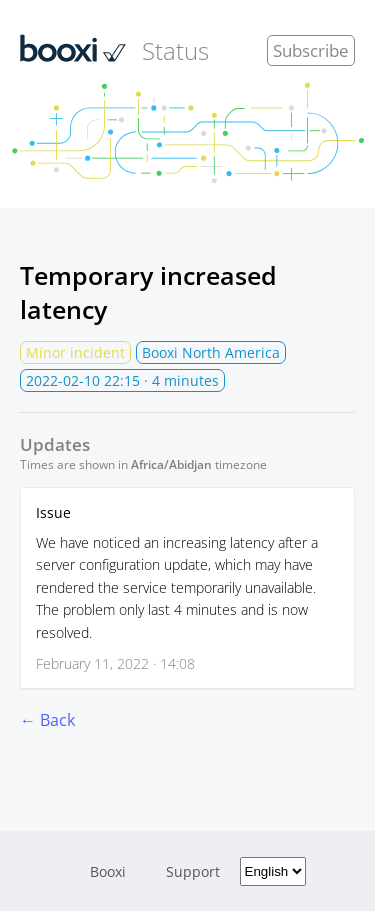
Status (114, 50)
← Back (47, 720)
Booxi (108, 871)
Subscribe (311, 50)
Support (193, 871)
